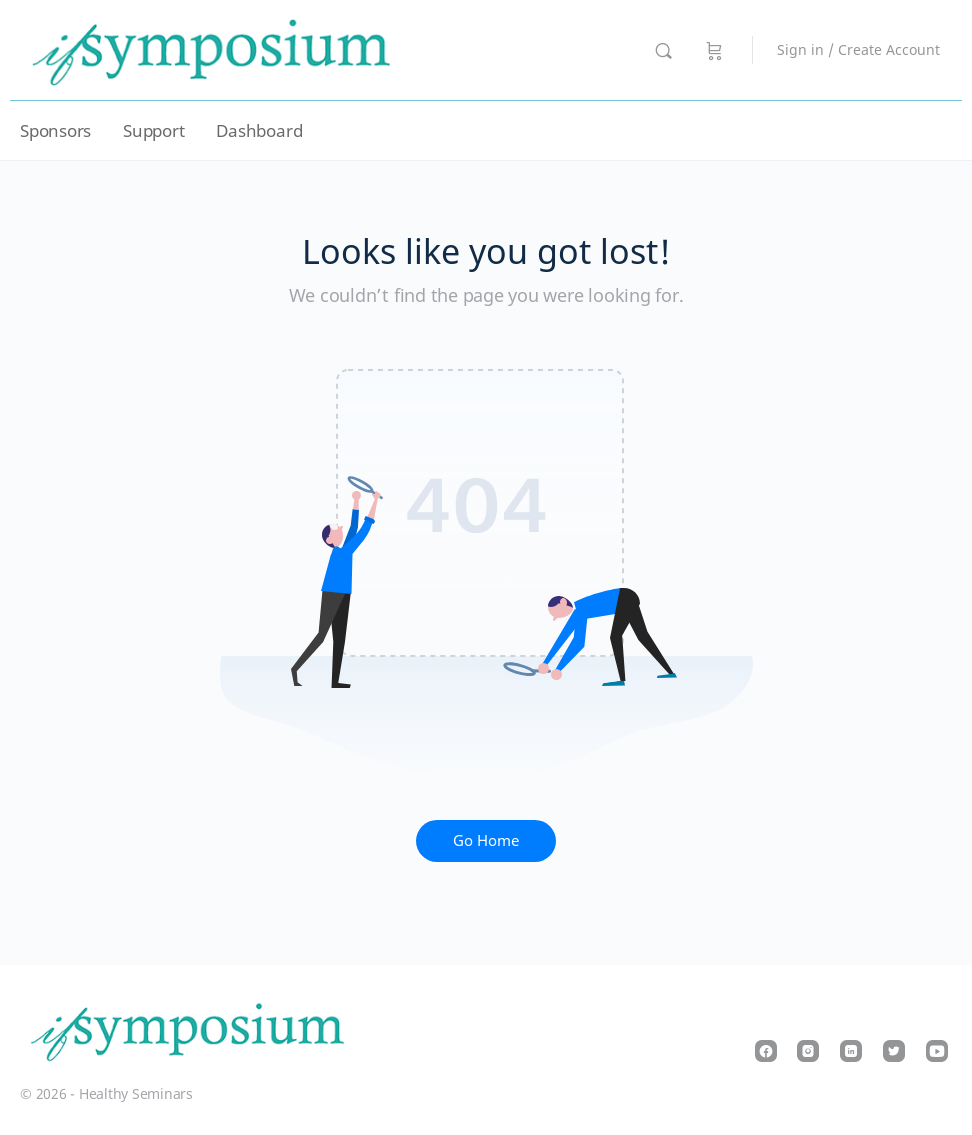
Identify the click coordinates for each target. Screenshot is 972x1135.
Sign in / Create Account (858, 49)
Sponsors (55, 130)
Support (153, 130)
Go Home (486, 840)
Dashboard (259, 130)
